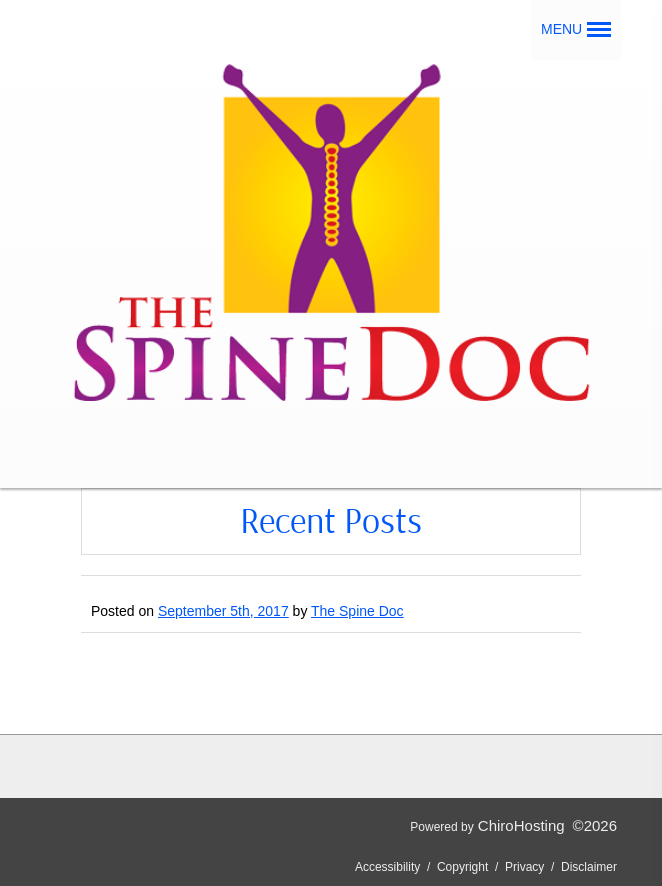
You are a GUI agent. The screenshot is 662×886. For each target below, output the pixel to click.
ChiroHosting (521, 825)
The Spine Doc (357, 611)
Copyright (462, 867)
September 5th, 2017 (223, 611)
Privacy (524, 867)
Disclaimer (589, 867)
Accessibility (387, 867)
